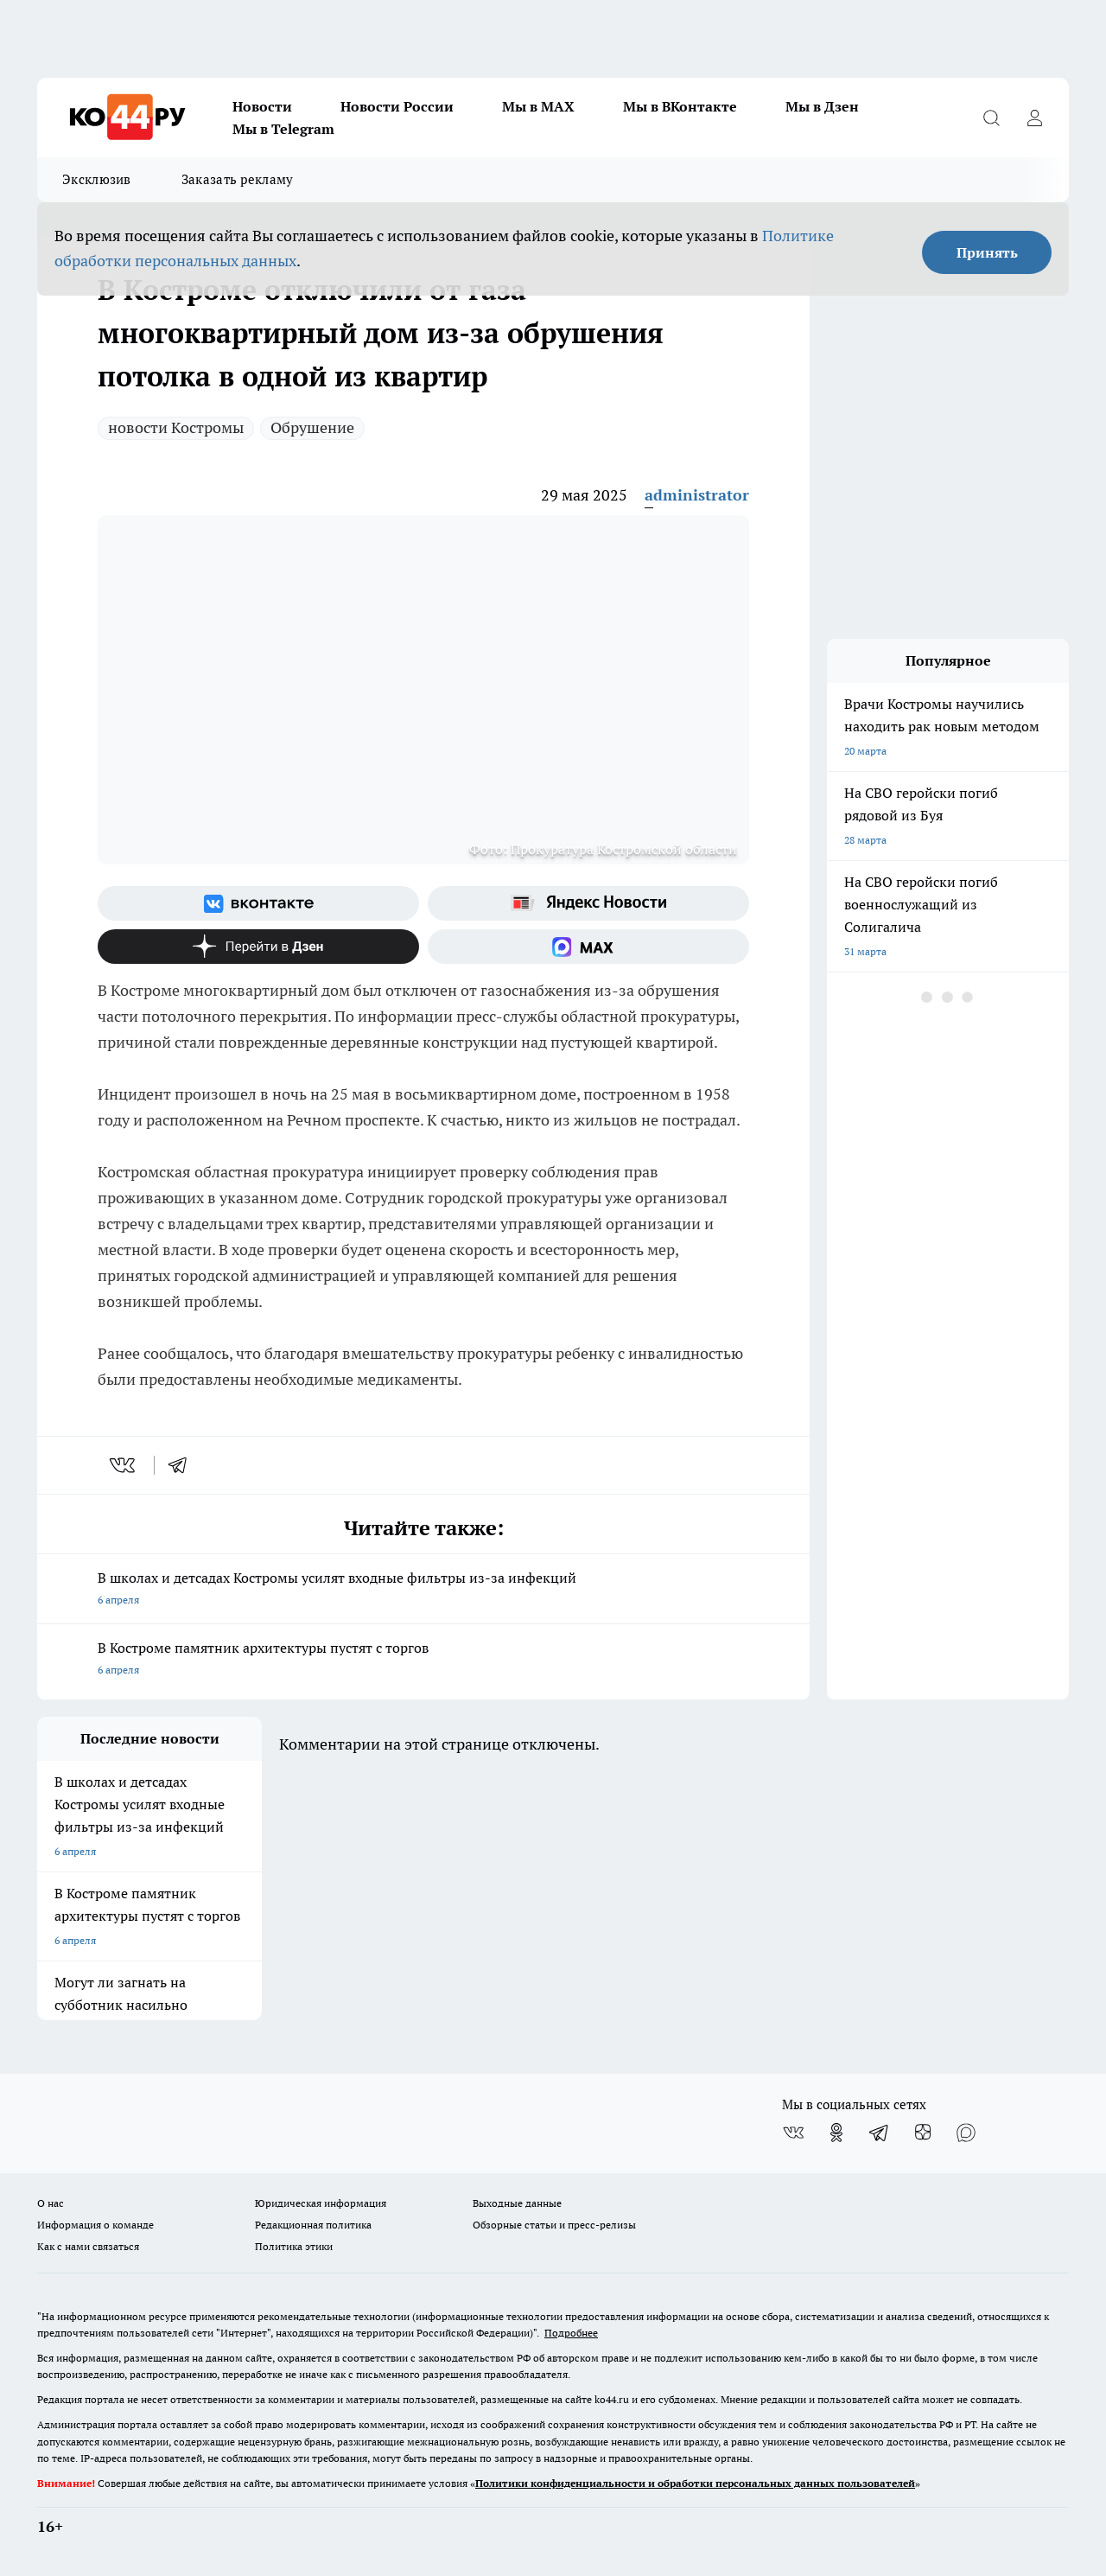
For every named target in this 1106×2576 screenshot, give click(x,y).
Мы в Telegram (283, 128)
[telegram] (183, 1465)
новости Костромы (176, 427)
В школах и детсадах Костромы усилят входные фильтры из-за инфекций (423, 1590)
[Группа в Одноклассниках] (836, 2132)
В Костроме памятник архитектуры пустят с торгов (423, 1660)
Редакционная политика (313, 2224)
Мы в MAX (538, 106)
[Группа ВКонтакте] (258, 903)
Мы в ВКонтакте (680, 106)
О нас (50, 2203)
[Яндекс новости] (588, 903)
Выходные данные (517, 2203)
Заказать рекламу (237, 179)
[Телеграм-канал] (879, 2132)
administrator (697, 495)
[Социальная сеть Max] (588, 946)
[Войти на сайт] (1034, 117)
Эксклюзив (96, 179)
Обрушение (312, 427)
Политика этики (294, 2246)
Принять (987, 252)
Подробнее (571, 2332)
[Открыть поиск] (991, 117)
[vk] (124, 1465)
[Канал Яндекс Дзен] (258, 946)
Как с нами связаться (88, 2246)
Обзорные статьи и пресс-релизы (554, 2224)
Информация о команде (95, 2224)
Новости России (397, 106)
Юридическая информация (320, 2203)
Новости (262, 106)
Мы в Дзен (822, 106)
